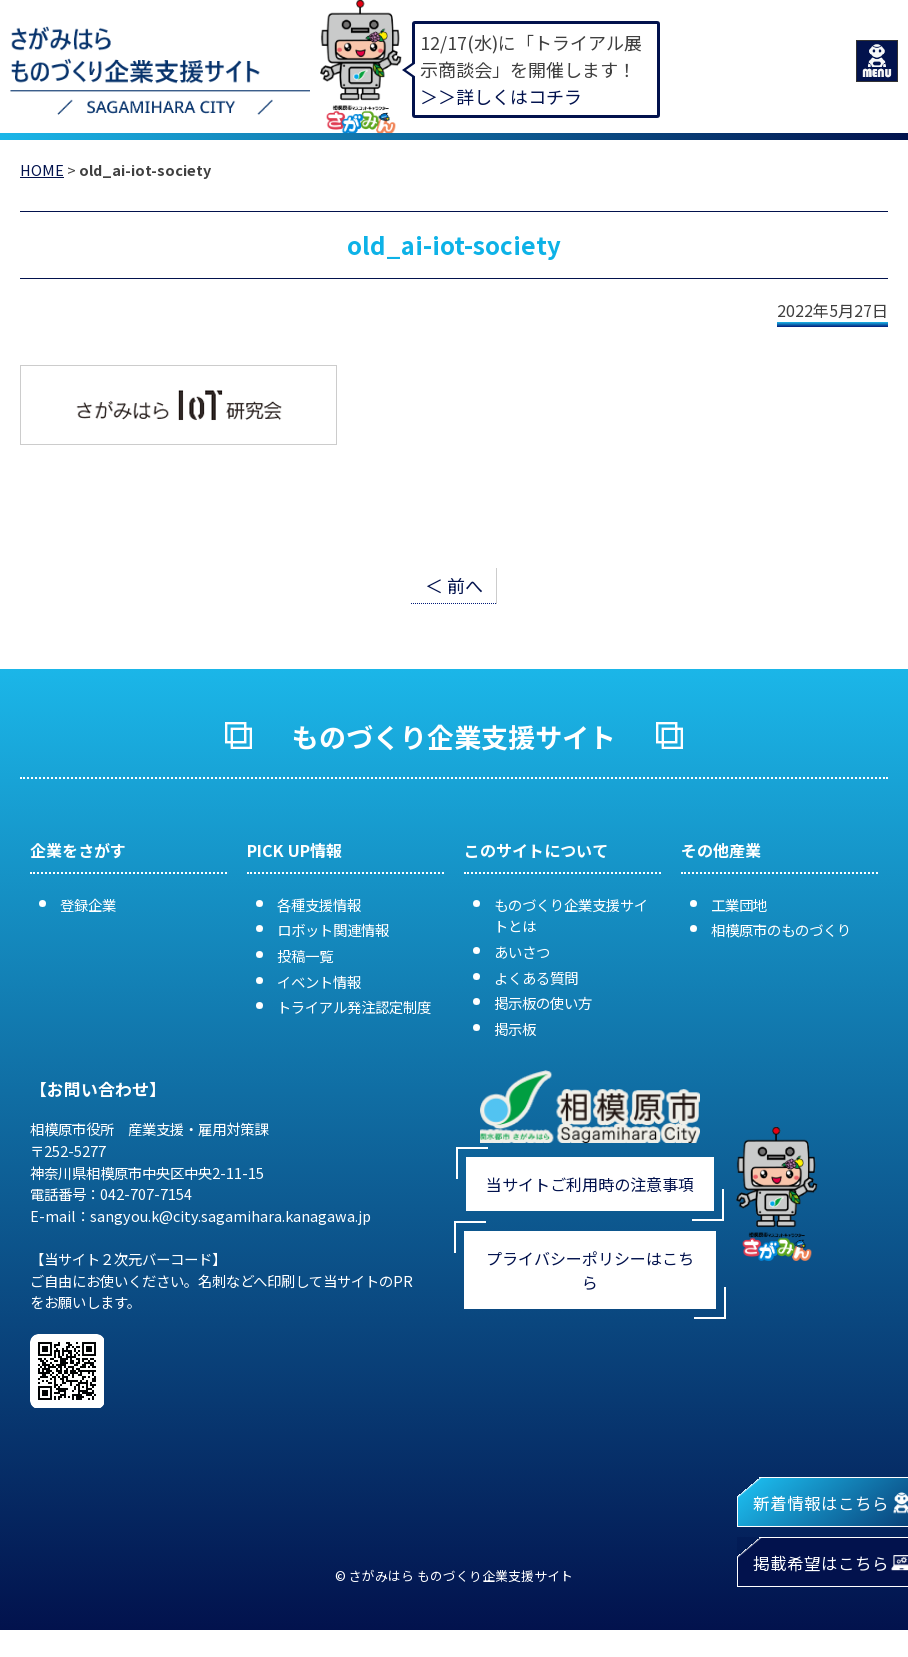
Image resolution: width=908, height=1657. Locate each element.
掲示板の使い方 (543, 1002)
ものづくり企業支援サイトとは (571, 915)
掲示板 (515, 1028)
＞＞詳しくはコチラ (501, 96)
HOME (42, 169)
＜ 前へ (454, 585)
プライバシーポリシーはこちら (590, 1270)
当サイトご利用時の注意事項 (590, 1184)
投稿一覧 (305, 955)
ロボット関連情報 (333, 929)
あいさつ (522, 951)
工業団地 (739, 904)
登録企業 (88, 904)
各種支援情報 (319, 904)
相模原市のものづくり (781, 929)
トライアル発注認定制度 (354, 1006)
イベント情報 (319, 981)
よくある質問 (536, 977)
